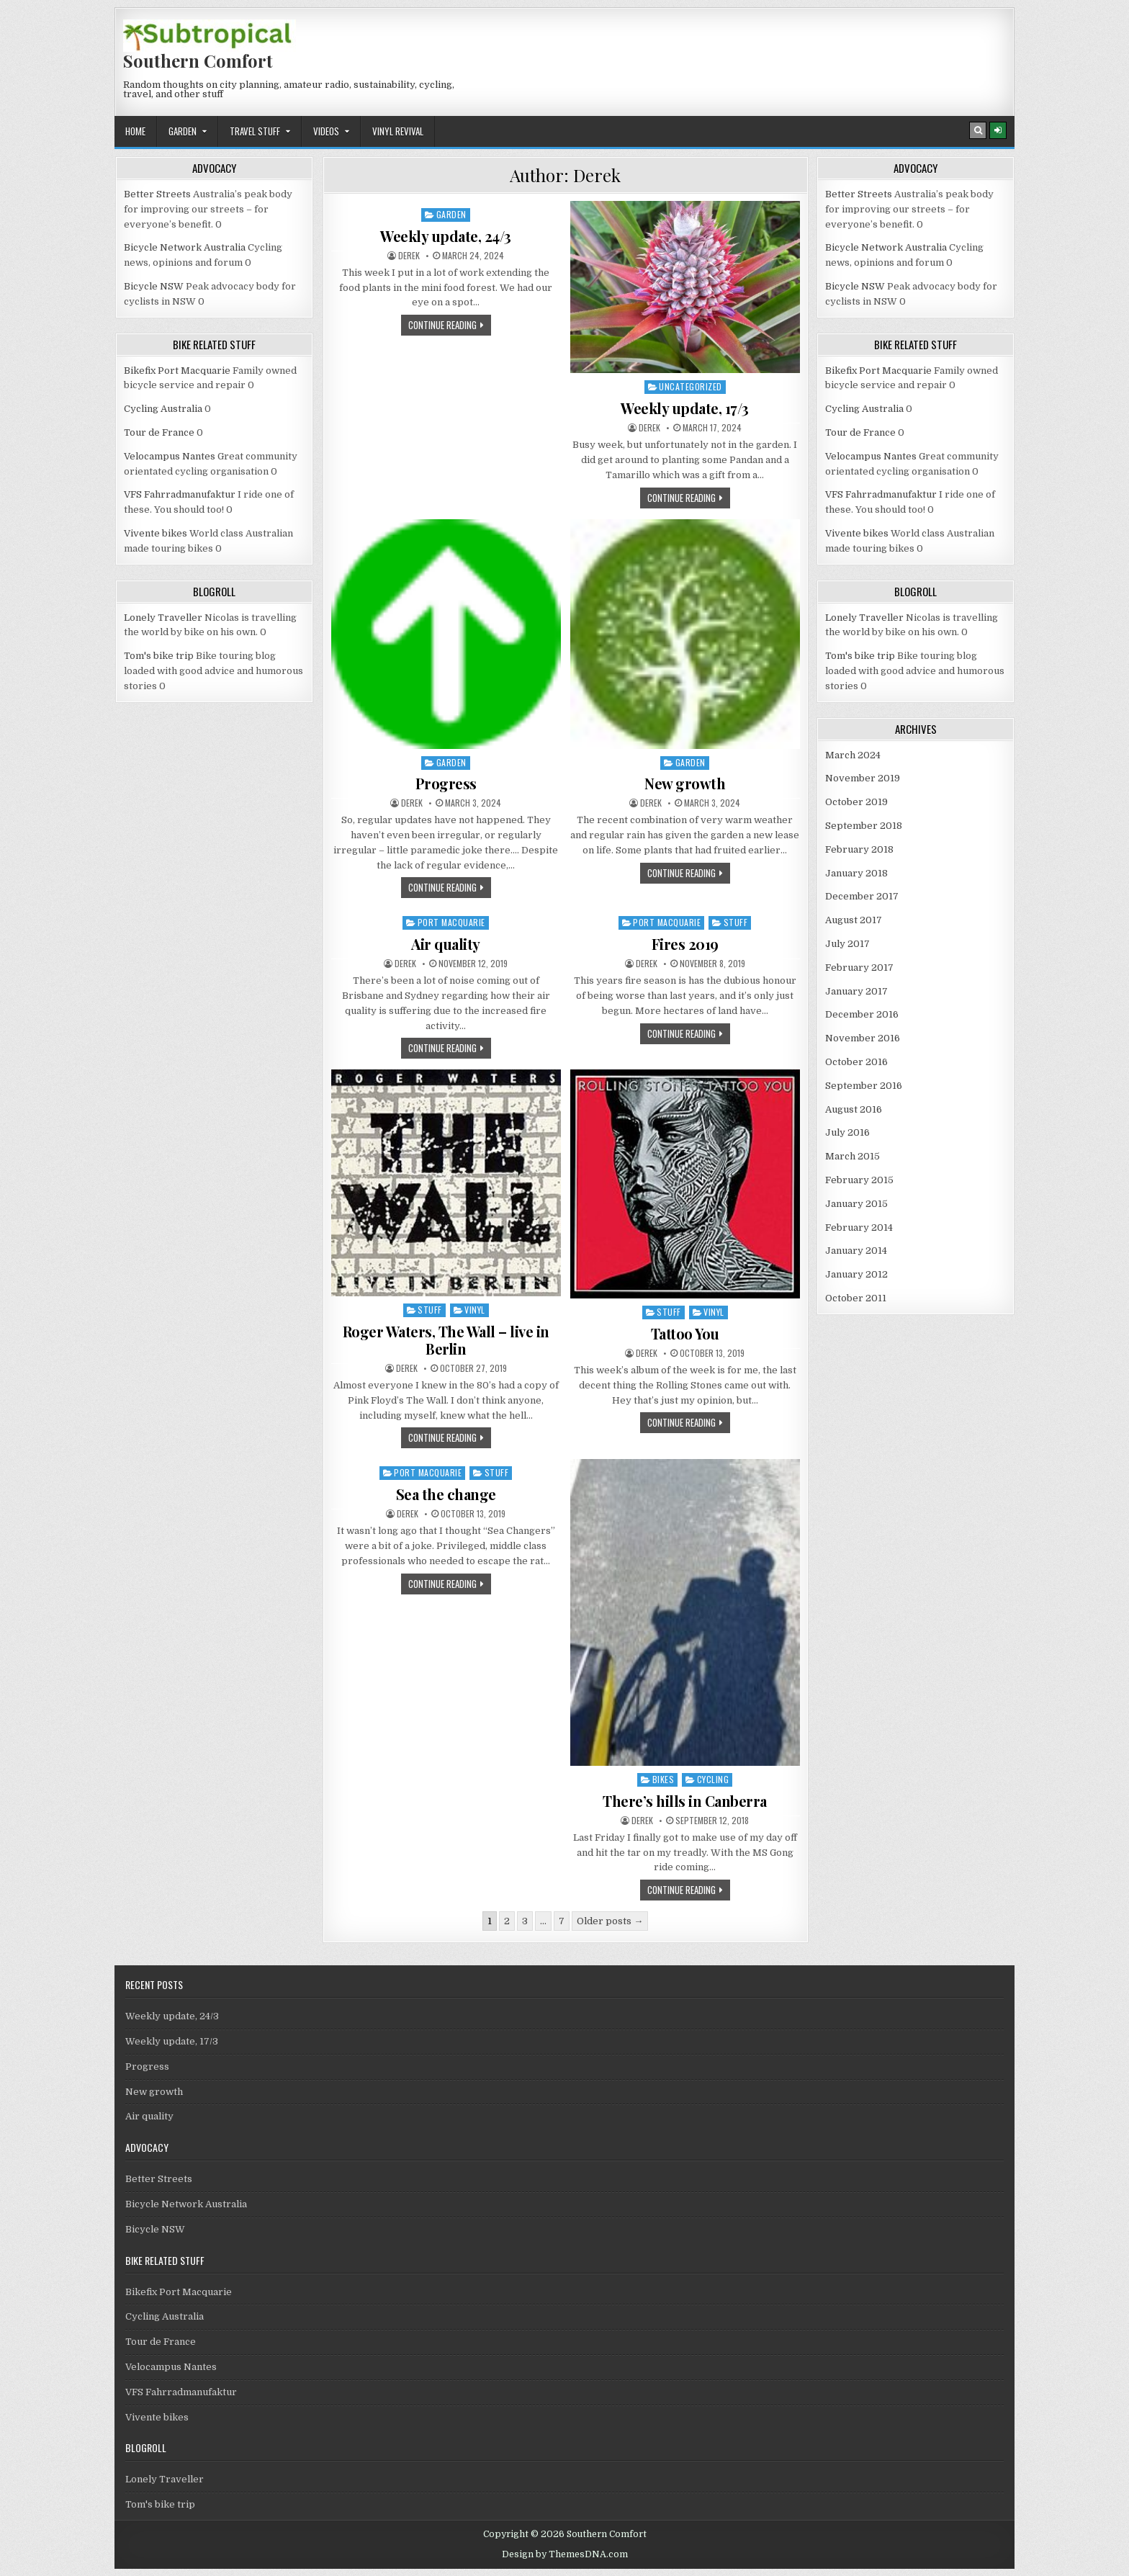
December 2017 (862, 896)
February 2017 (859, 967)
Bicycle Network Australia (185, 247)
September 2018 (863, 825)
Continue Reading (449, 326)
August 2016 (853, 1109)
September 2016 (863, 1085)
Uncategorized (690, 386)
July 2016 (847, 1132)
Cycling (713, 1779)
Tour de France (159, 432)
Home (135, 131)
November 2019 (862, 778)
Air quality (445, 943)
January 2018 (856, 873)
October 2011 (855, 1298)
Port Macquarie (451, 922)
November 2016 (862, 1038)
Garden (182, 131)
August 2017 (853, 920)
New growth (684, 783)
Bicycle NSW (154, 286)
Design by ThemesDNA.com (565, 2554)
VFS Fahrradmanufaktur (179, 494)
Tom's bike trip (159, 655)
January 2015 (856, 1203)
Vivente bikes (155, 533)
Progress (446, 783)
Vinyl (474, 1309)
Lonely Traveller (163, 617)
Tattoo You (685, 1333)
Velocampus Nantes (169, 456)
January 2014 (856, 1250)
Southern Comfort (198, 60)
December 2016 (862, 1014)
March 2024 (853, 755)
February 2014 (859, 1227)
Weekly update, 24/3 (445, 236)
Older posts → (610, 1921)
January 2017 (856, 991)
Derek (409, 255)
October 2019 (856, 801)
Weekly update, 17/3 (685, 408)
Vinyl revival (397, 131)
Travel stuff (255, 131)
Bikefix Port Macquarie (177, 370)
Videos (326, 131)
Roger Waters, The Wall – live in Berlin (446, 1339)
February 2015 (859, 1180)
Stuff (736, 922)
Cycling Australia (163, 408)
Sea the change (446, 1494)
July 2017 (847, 943)
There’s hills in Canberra (685, 1800)
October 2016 (856, 1061)
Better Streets (157, 194)
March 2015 (852, 1156)
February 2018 (859, 849)
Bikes (663, 1779)
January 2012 (856, 1274)
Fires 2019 (685, 943)
